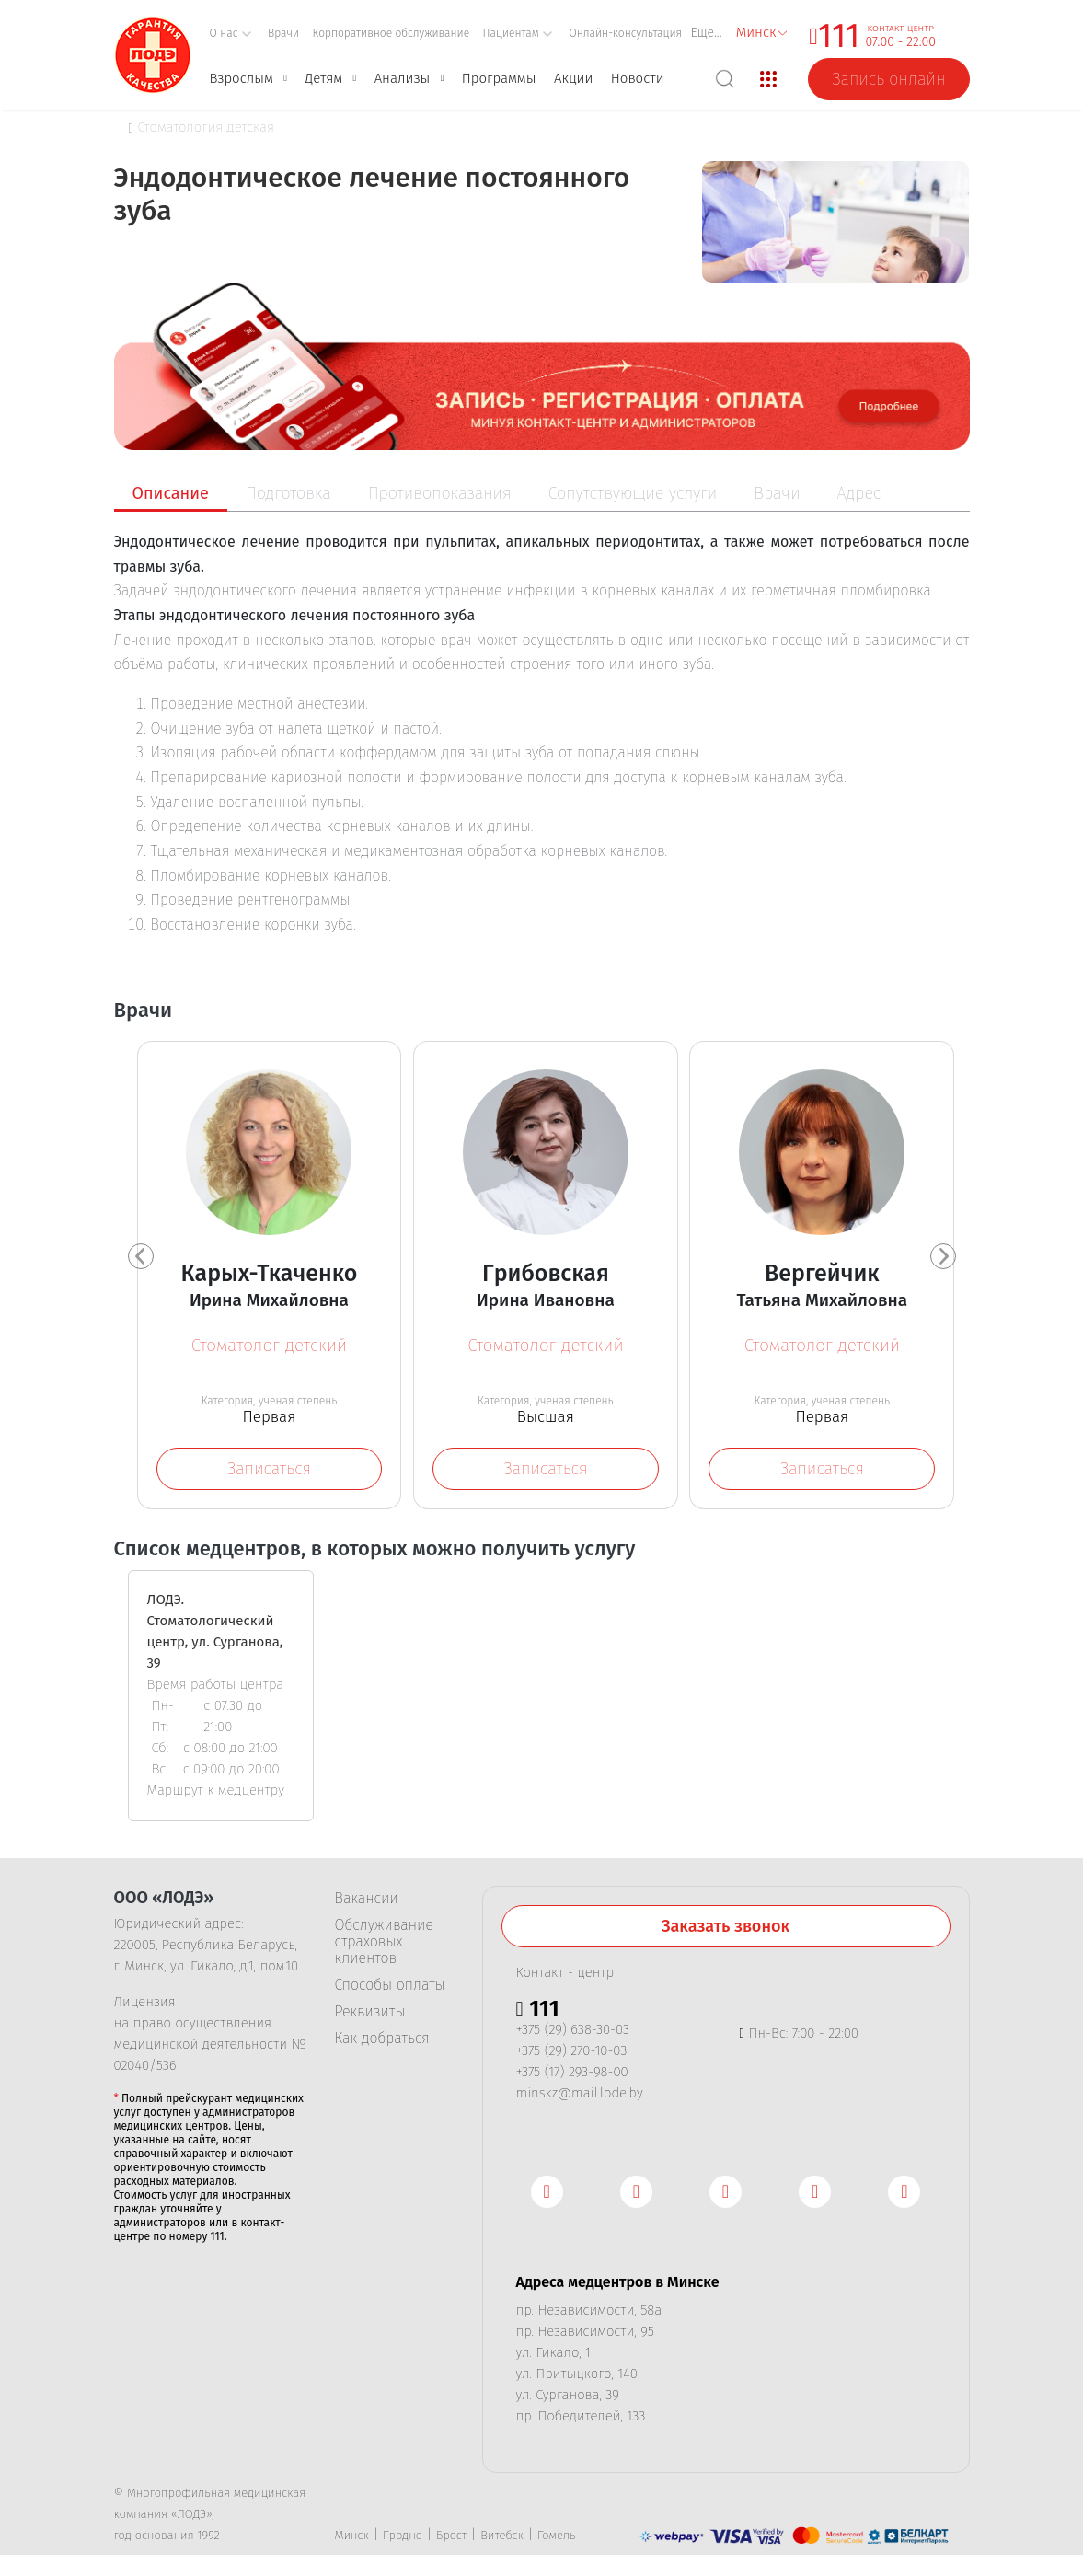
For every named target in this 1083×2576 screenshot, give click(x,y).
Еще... (706, 32)
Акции (573, 78)
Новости (637, 78)
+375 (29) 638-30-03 (573, 2035)
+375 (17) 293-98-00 (572, 2077)
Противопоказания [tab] (440, 493)
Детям (323, 78)
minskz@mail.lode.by (579, 2098)
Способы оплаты (390, 1990)
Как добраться (382, 2044)
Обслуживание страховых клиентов (384, 1947)
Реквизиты (370, 2017)
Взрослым (241, 78)
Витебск (502, 2540)
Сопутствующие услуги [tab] (633, 493)
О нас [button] (231, 33)
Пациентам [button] (518, 33)
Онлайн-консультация (625, 33)
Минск (352, 2540)
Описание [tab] (170, 493)
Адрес (859, 493)
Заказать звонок (725, 1932)
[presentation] (141, 1259)
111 (839, 36)
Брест (451, 2540)
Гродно (402, 2540)
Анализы (402, 78)
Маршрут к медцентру (216, 1795)
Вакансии (366, 1904)
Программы (499, 78)
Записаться (269, 1469)
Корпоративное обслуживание (391, 33)
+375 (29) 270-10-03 (572, 2056)
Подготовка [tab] (288, 493)
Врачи (283, 33)
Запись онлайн (888, 79)
